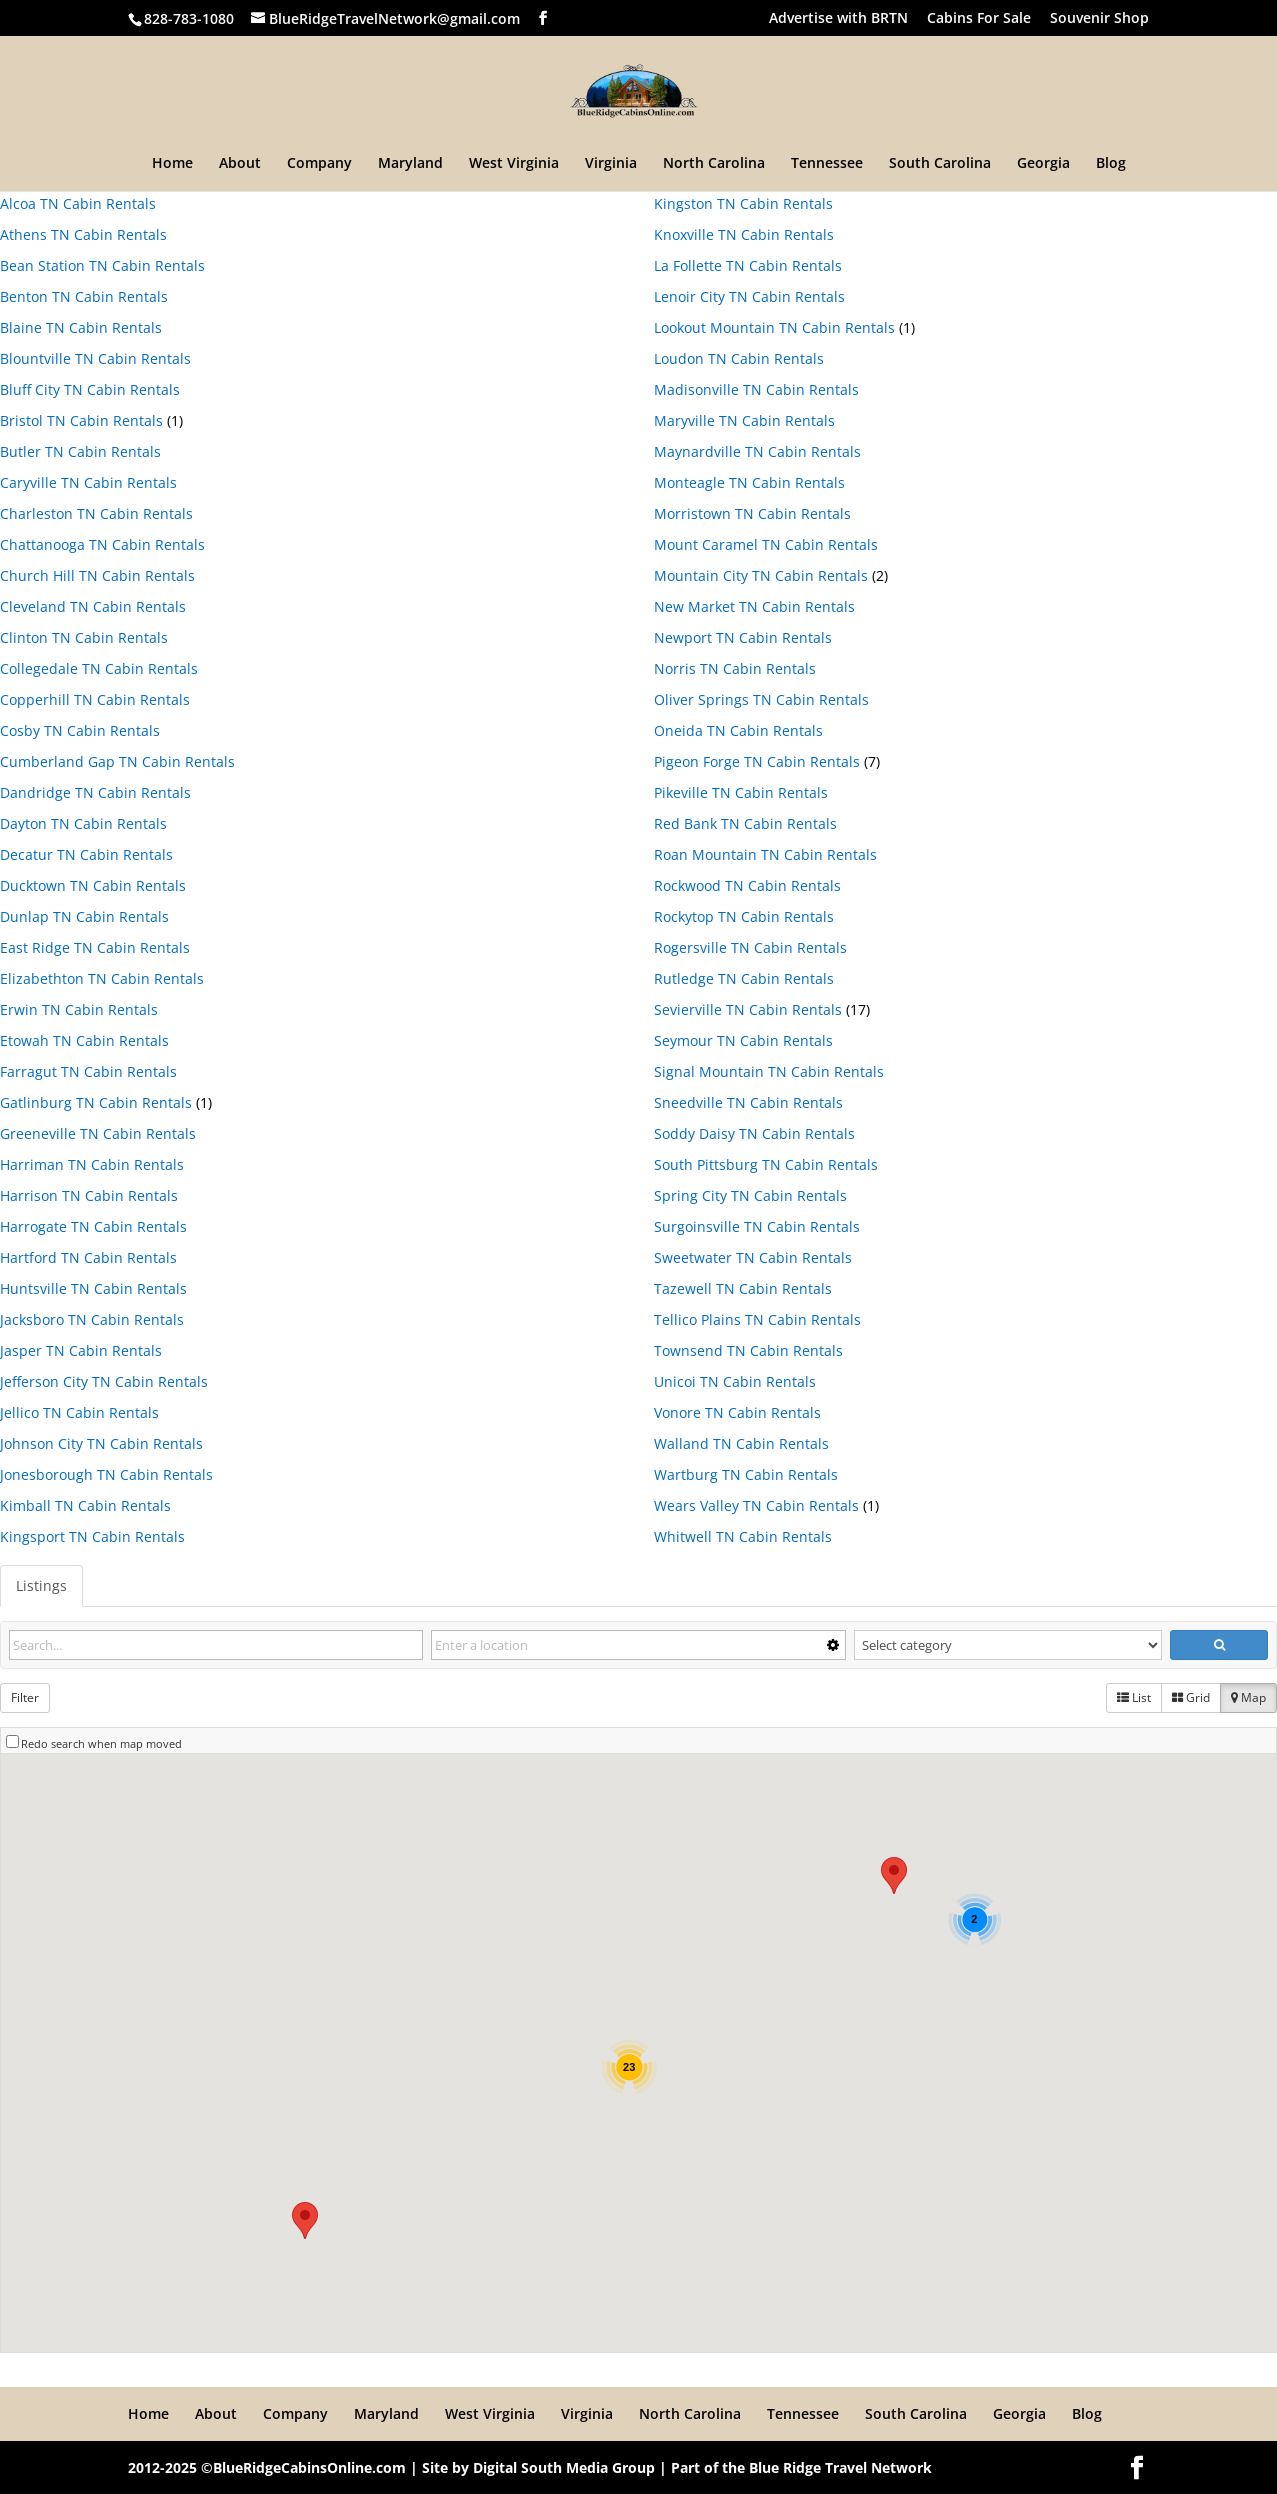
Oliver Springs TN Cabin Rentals (761, 699)
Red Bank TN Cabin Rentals (745, 823)
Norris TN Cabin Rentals (735, 668)
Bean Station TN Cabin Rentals (102, 265)
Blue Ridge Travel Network (840, 2467)
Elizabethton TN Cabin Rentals (102, 978)
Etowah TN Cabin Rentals (84, 1040)
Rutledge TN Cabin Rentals (744, 978)
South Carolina (940, 164)
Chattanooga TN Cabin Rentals (102, 544)
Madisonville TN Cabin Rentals (756, 389)
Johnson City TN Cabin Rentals (101, 1443)
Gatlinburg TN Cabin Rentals (96, 1102)
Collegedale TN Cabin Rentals (99, 668)
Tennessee (827, 164)
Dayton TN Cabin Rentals (83, 823)
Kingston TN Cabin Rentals (743, 203)
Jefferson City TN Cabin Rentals (104, 1381)
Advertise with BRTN (838, 19)
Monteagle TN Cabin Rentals (749, 482)
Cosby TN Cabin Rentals (80, 730)
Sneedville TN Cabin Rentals (748, 1102)
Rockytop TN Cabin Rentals (744, 916)
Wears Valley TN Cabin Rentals (756, 1505)
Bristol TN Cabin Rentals (81, 420)
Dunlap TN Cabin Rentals (84, 916)
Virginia (611, 164)
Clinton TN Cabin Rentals (84, 637)
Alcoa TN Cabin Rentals (78, 203)
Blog (1111, 164)
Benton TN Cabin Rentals (84, 296)
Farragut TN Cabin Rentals (88, 1071)
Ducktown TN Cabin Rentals (93, 885)
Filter (25, 1697)
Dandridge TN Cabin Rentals (95, 792)
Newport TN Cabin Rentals (743, 637)
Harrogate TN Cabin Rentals (93, 1226)
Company (319, 164)
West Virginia (514, 164)
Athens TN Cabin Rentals (83, 234)
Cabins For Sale (979, 19)
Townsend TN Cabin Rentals (748, 1350)
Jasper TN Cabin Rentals (81, 1350)
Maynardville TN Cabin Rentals (757, 451)
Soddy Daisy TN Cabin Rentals (754, 1133)
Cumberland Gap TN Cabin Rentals (117, 761)
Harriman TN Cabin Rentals (92, 1164)
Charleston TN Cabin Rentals (96, 513)
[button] (894, 1875)
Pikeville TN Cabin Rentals (741, 792)
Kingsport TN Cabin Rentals (92, 1536)
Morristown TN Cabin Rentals (752, 513)
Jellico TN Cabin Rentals (79, 1412)
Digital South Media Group (564, 2467)
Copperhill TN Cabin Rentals (95, 699)
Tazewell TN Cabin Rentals (743, 1288)
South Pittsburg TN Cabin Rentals (766, 1164)
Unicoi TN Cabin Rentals (735, 1381)
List (1134, 1697)
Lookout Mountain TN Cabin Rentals (774, 327)
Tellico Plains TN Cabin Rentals (757, 1319)
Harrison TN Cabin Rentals (89, 1195)
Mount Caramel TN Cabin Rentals (766, 544)
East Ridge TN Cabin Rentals (95, 947)
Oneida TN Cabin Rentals (738, 730)
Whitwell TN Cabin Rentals (743, 1536)
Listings (41, 1585)
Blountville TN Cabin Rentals (95, 358)
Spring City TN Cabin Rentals (750, 1195)
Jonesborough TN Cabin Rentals (106, 1474)
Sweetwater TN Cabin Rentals (753, 1257)
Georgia (1043, 164)
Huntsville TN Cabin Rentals (93, 1288)
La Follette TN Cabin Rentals (748, 265)
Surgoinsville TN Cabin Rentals (757, 1226)
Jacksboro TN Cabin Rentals (92, 1319)
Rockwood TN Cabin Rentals (747, 885)
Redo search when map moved (101, 1743)
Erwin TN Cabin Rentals (79, 1009)
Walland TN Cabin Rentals (741, 1443)
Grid (1191, 1697)
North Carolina (714, 164)
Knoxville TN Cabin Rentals (744, 234)
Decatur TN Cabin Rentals (86, 854)
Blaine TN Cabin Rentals (81, 327)
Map (1248, 1697)
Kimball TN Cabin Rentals (85, 1505)
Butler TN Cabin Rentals (80, 451)
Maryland (410, 164)
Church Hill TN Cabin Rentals (97, 575)
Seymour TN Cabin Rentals (743, 1040)
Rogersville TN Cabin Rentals (750, 947)
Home (172, 164)
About (240, 164)
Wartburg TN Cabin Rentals (746, 1474)
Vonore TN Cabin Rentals (737, 1412)
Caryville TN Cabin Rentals (88, 482)
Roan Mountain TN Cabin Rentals (765, 854)
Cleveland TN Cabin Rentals (93, 606)
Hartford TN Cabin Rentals (88, 1257)
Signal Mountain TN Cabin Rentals (769, 1071)
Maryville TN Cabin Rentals (744, 420)
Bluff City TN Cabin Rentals (90, 389)
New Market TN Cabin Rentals (754, 606)
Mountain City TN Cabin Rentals (761, 575)
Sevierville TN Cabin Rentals (748, 1009)
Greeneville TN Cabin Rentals (98, 1133)
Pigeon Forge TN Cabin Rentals (757, 761)
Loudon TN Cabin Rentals (739, 358)
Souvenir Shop (1099, 19)
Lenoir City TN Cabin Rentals (749, 296)
